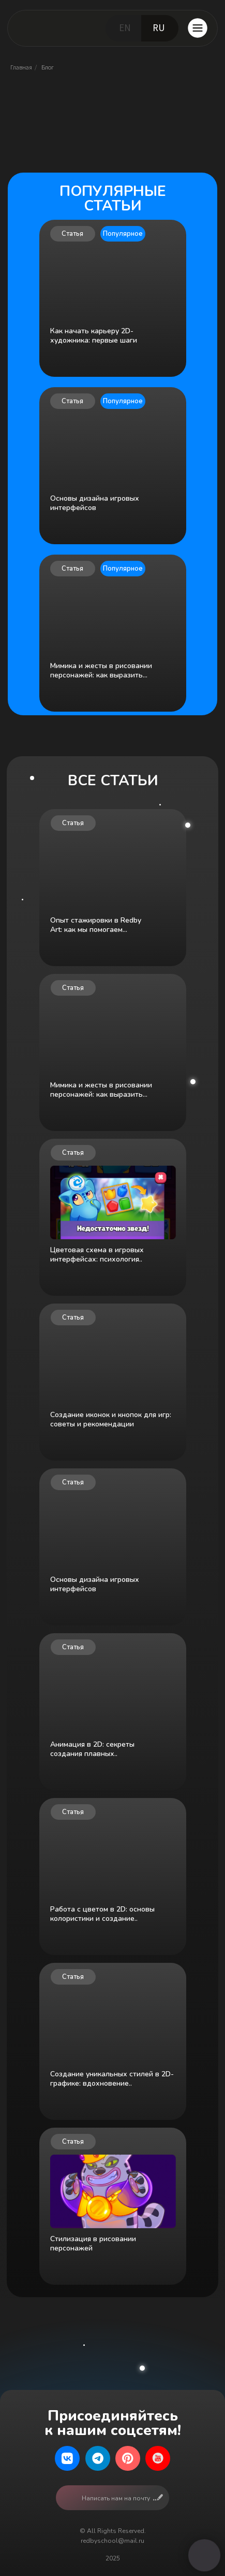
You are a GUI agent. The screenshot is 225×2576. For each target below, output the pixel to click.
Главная (21, 67)
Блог (47, 67)
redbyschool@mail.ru (112, 2541)
